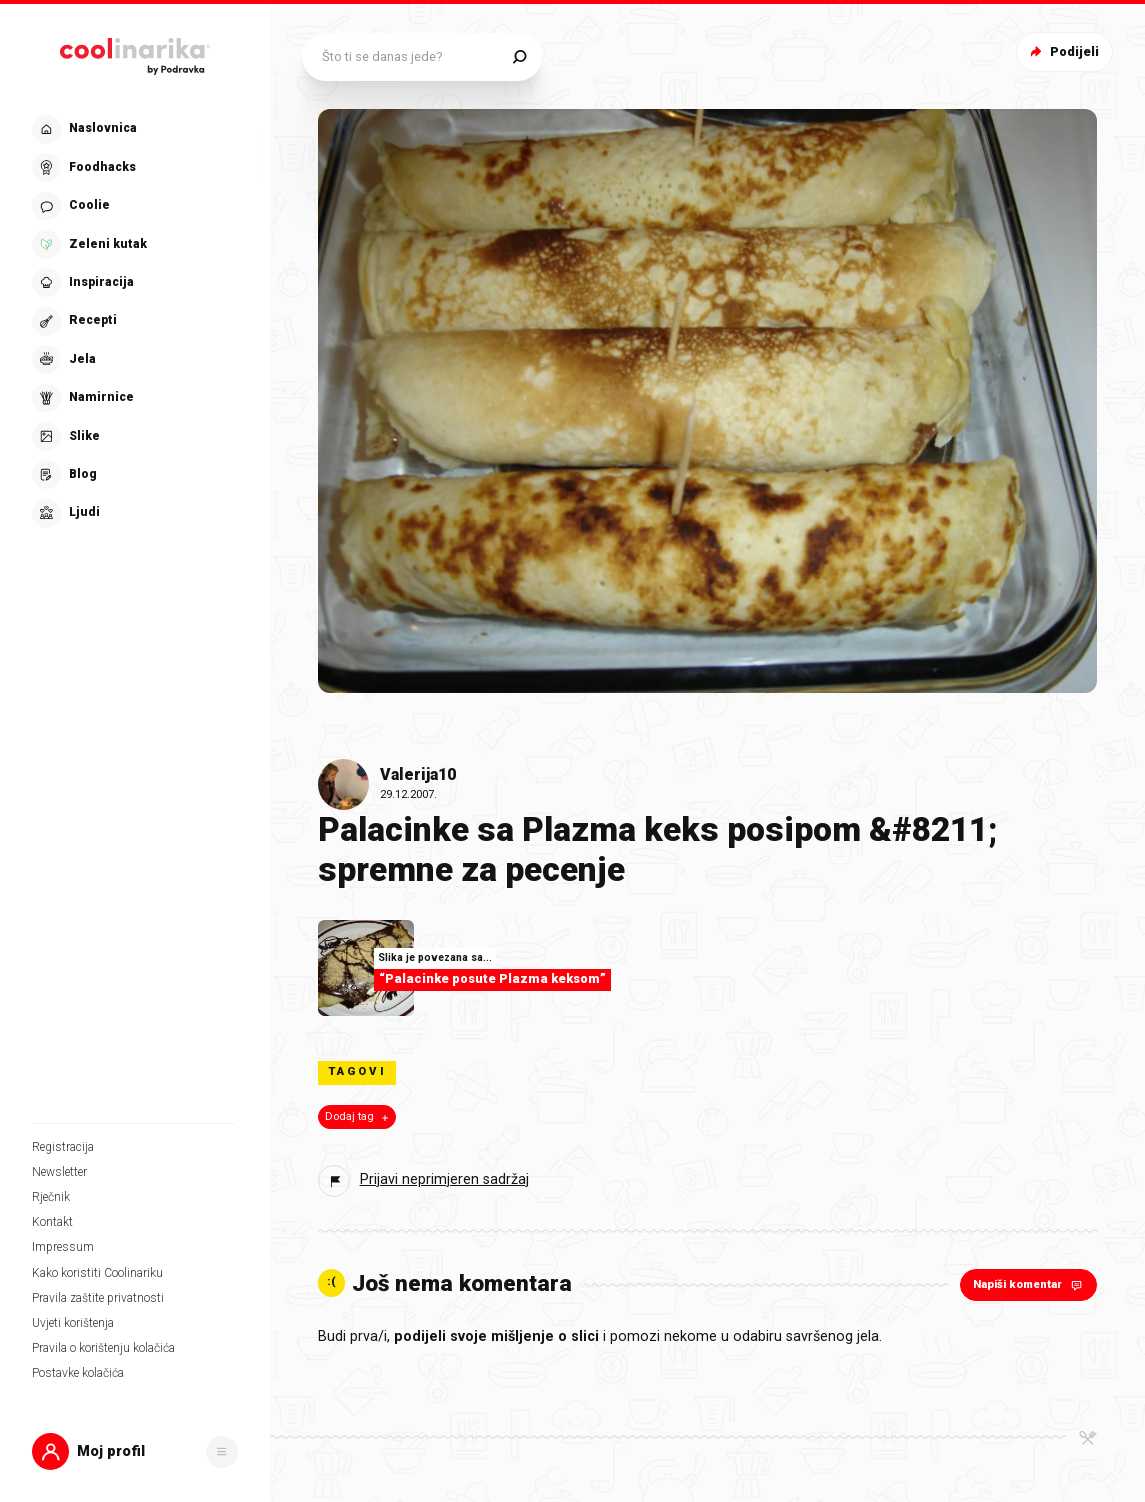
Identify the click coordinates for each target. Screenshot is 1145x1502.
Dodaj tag (358, 1117)
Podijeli (1062, 51)
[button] (135, 1451)
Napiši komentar (1029, 1284)
